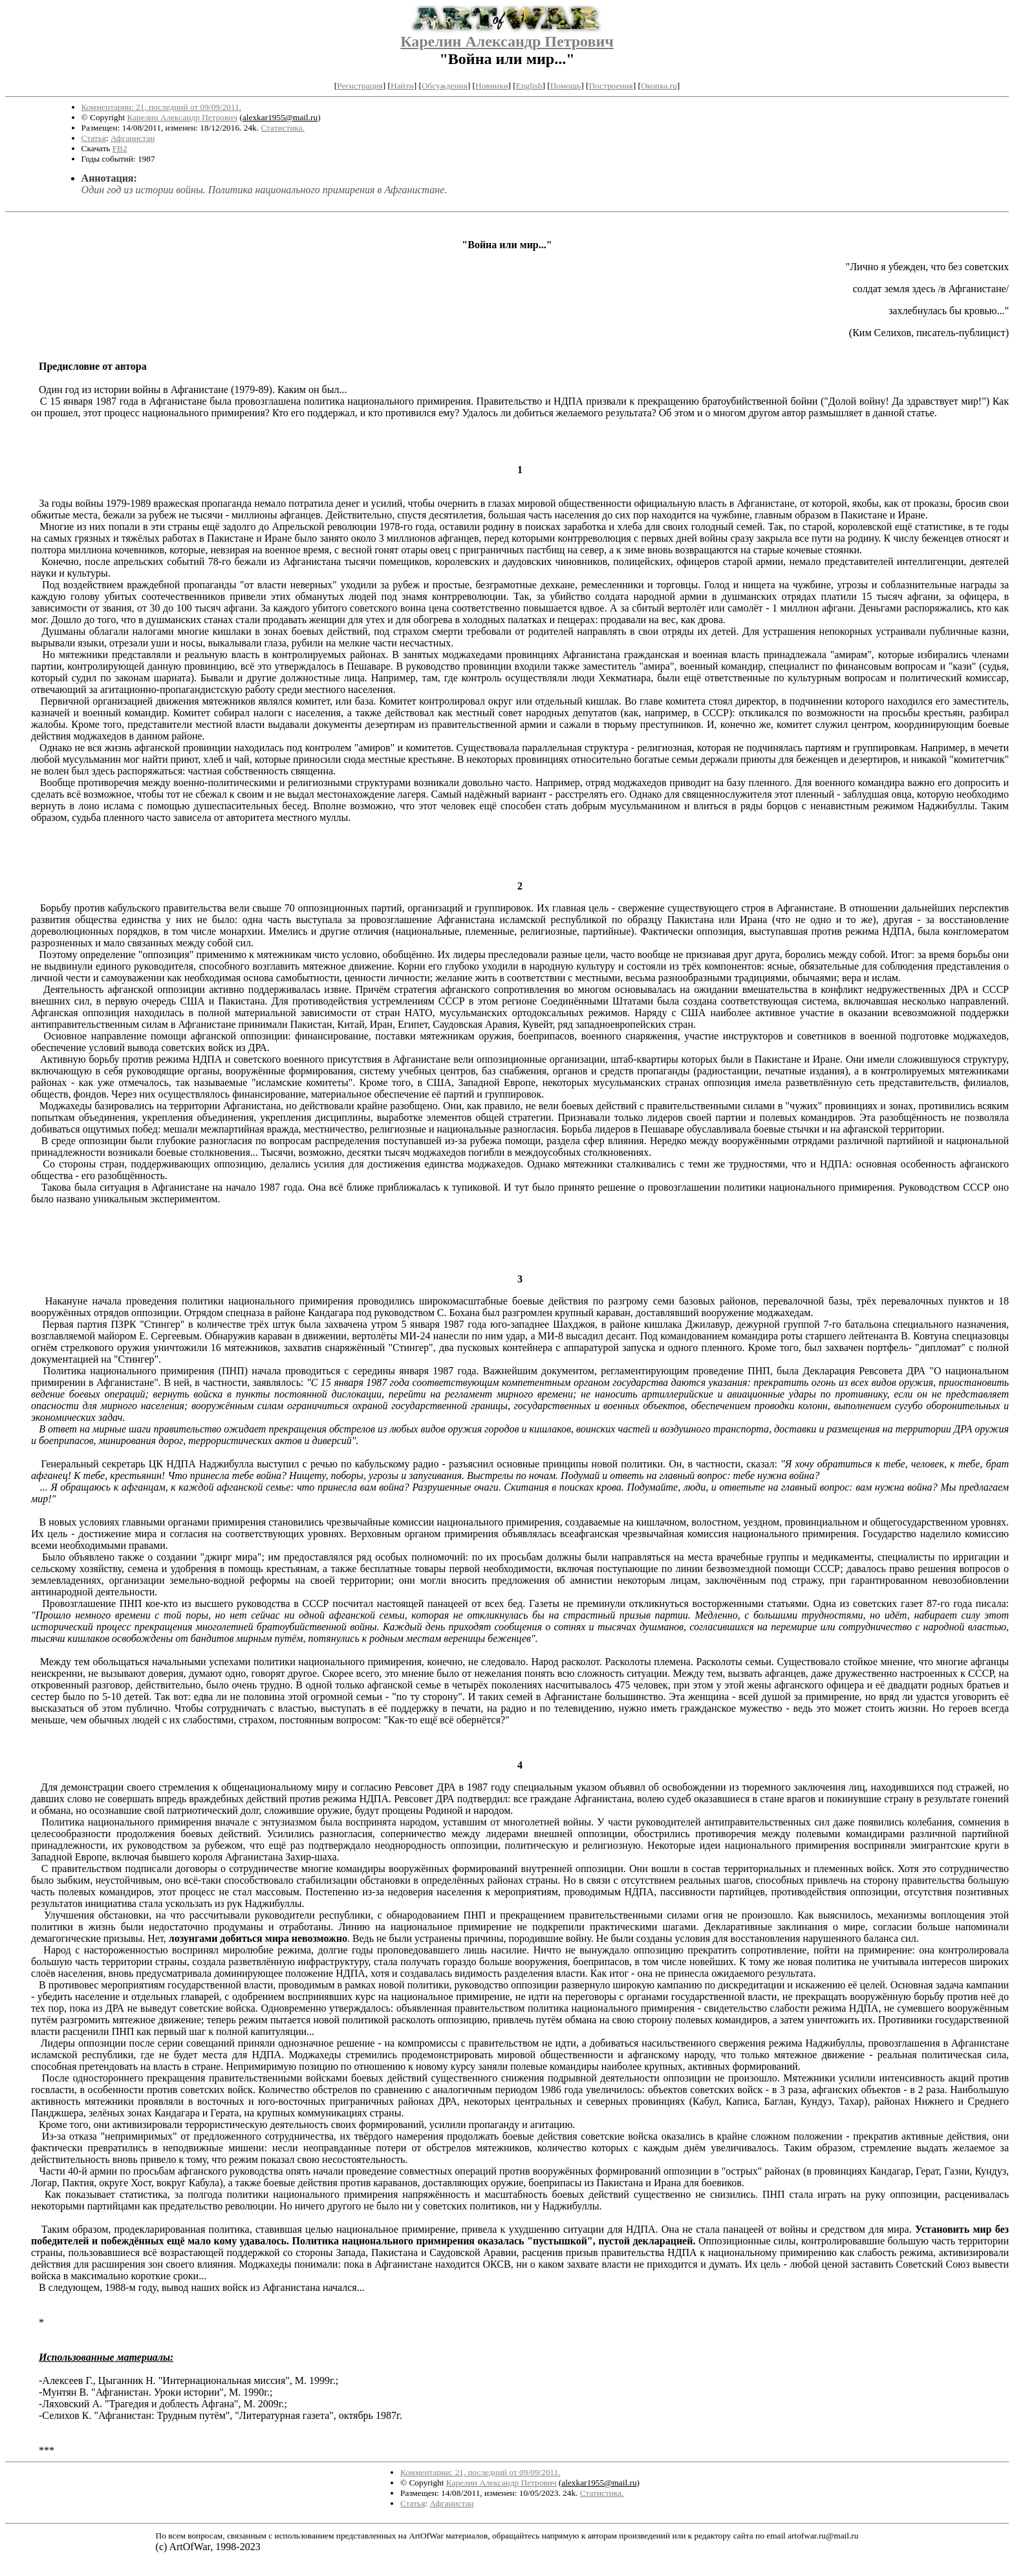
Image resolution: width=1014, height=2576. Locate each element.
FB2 (120, 148)
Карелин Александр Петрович (507, 41)
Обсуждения (445, 85)
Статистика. (283, 128)
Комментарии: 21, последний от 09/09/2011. (161, 107)
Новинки (491, 85)
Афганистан (133, 138)
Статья (93, 138)
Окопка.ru (659, 85)
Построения (610, 85)
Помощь (565, 85)
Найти (402, 85)
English (529, 85)
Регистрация (360, 85)
